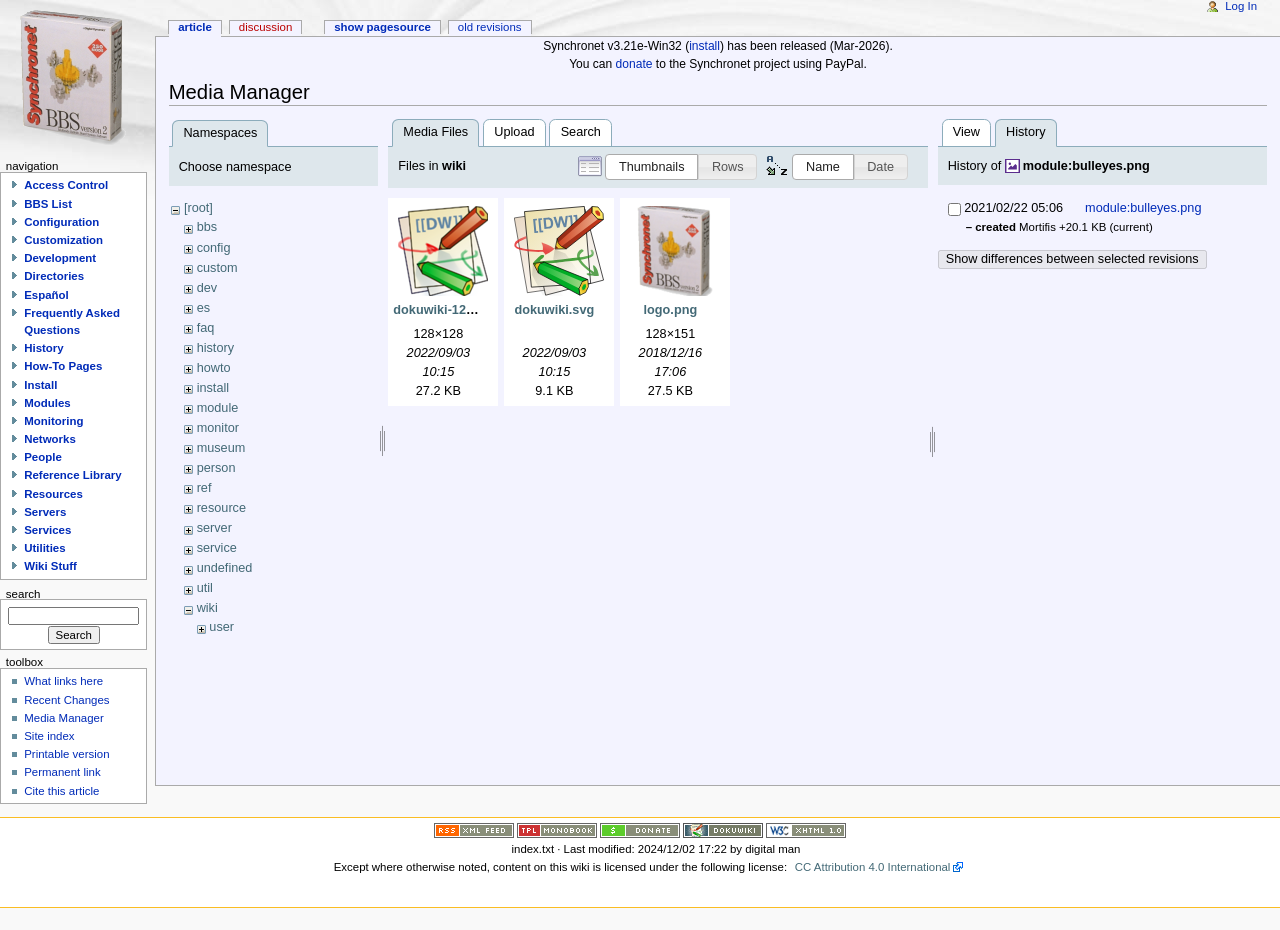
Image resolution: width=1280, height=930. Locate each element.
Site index (49, 736)
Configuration (61, 222)
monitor (218, 428)
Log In (1241, 6)
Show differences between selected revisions (1072, 259)
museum (221, 448)
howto (214, 368)
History (43, 348)
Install (40, 385)
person (216, 468)
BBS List (48, 204)
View (966, 132)
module (218, 408)
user (221, 627)
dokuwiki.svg (555, 310)
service (217, 548)
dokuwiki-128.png (446, 310)
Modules (47, 403)
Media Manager (64, 718)
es (203, 308)
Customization (63, 240)
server (214, 528)
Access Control (66, 185)
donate (634, 64)
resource (221, 508)
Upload (514, 132)
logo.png (671, 310)
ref (204, 488)
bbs (207, 227)
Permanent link (62, 772)
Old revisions (490, 27)
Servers (45, 512)
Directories (54, 276)
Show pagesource (382, 27)
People (43, 457)
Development (60, 258)
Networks (50, 439)
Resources (53, 494)
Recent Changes (66, 700)
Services (47, 530)
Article (195, 27)
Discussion (265, 27)
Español (46, 295)
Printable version (66, 754)
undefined (225, 568)
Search (581, 132)
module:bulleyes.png (1086, 166)
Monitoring (53, 421)
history (215, 348)
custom (217, 268)
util (205, 588)
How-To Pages (63, 366)
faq (206, 328)
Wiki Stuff (50, 566)
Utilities (44, 548)
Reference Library (72, 475)
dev (207, 288)
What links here (63, 681)
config (214, 248)
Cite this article (61, 791)
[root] (198, 208)
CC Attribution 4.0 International (873, 867)
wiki (207, 608)
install (704, 46)
